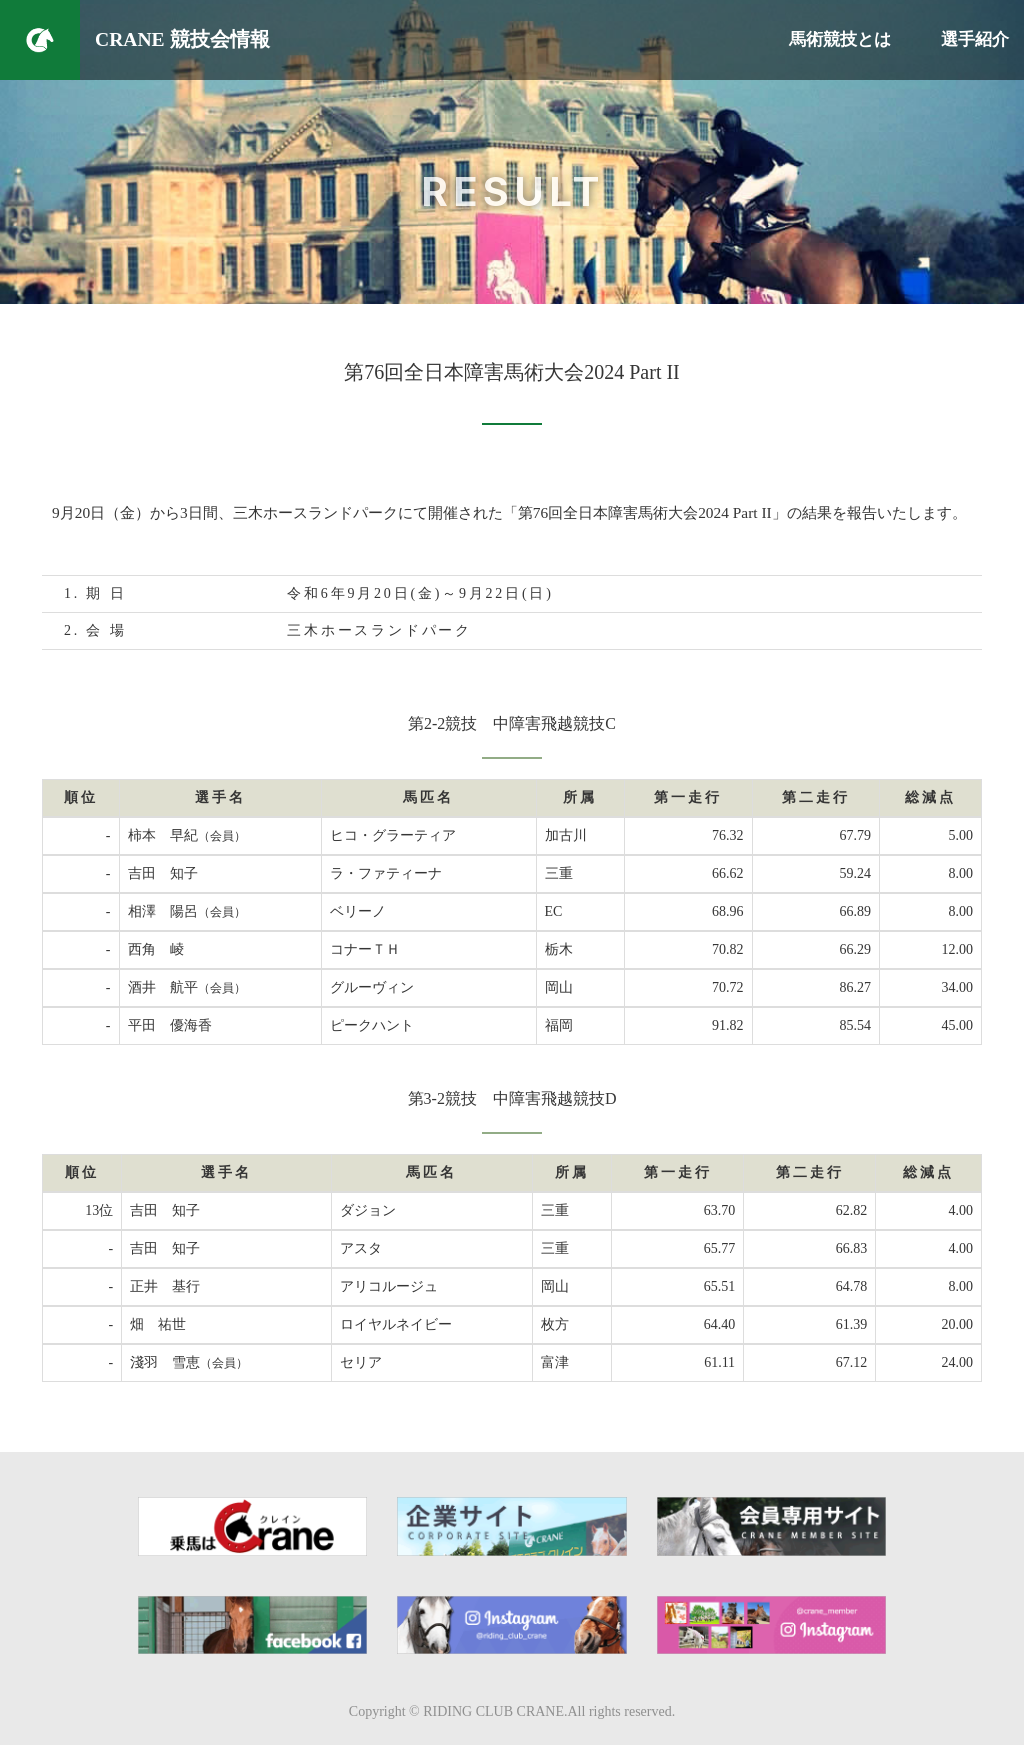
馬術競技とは (840, 39)
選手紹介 (975, 39)
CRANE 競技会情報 (182, 39)
